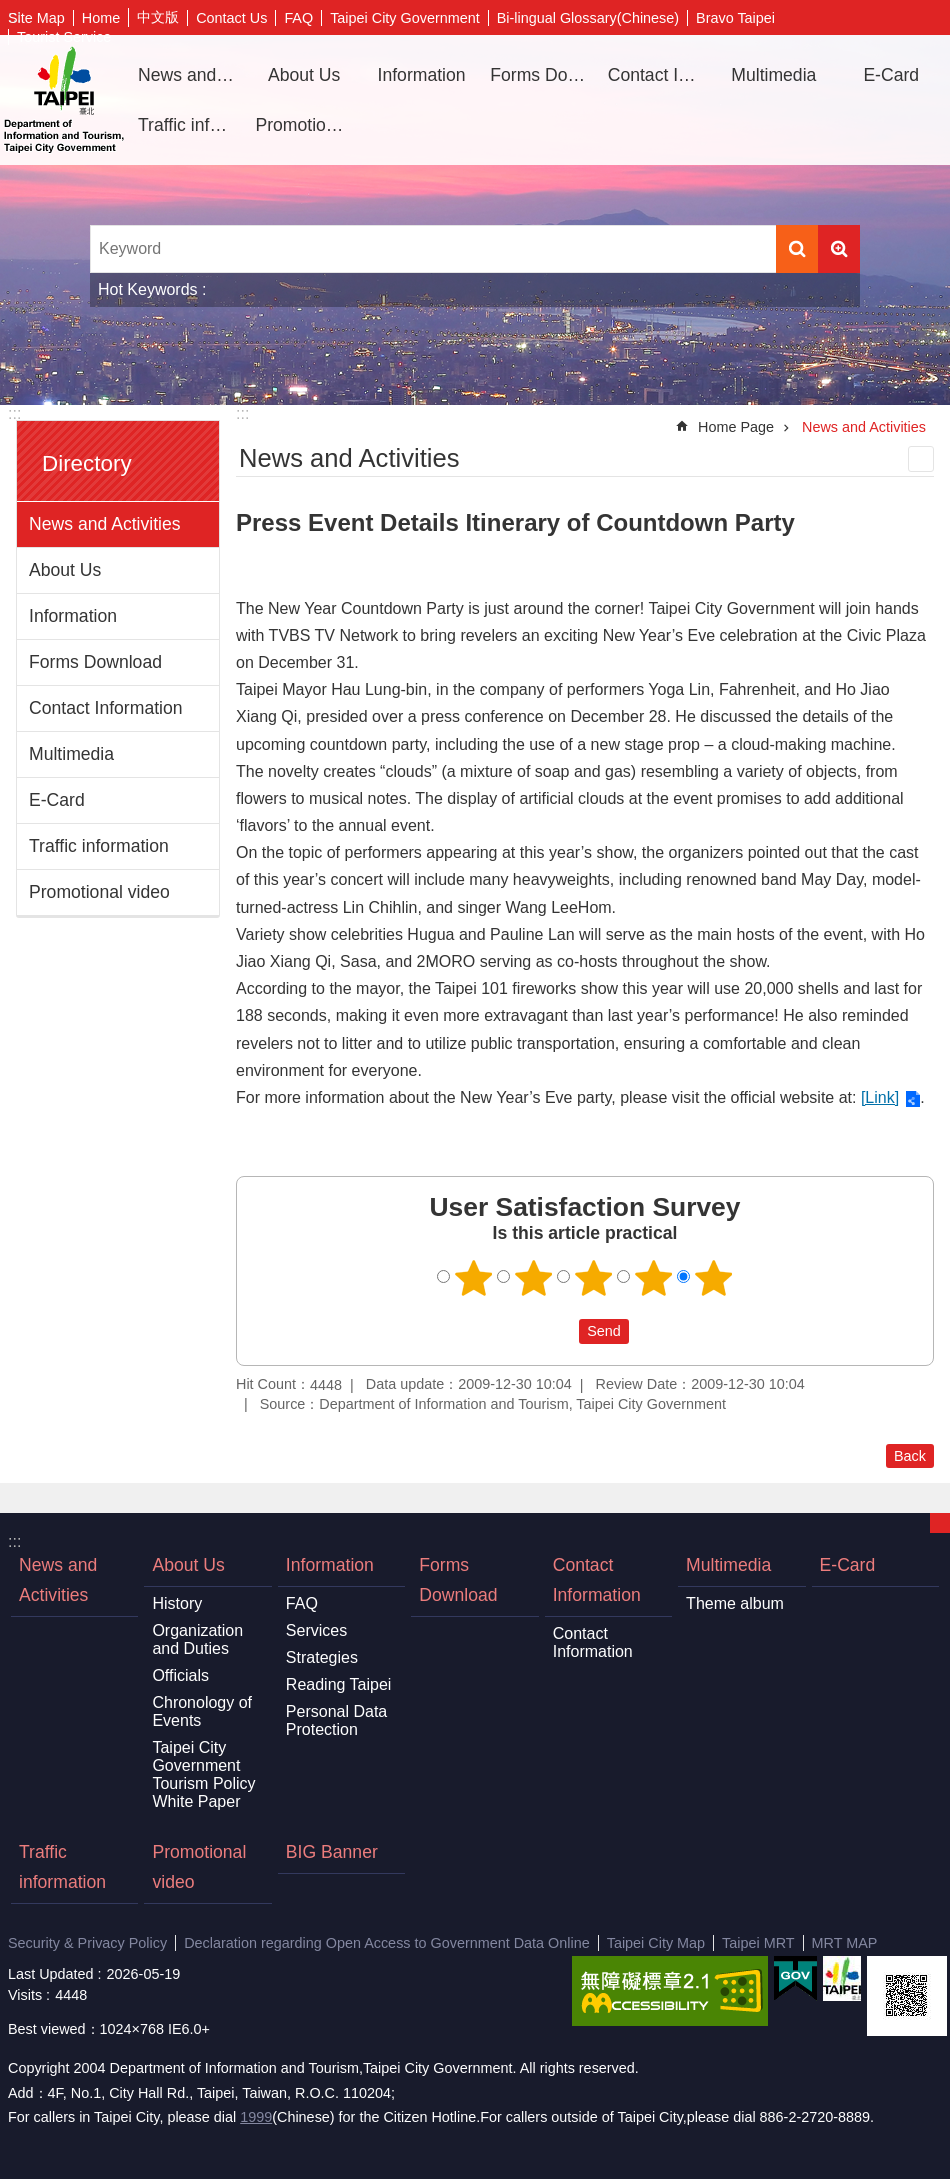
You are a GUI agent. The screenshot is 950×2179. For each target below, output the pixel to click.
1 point (474, 1278)
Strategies (322, 1657)
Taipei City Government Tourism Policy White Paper (203, 1774)
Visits (25, 1995)
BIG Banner (332, 1852)
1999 (256, 2117)
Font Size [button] (935, 18)
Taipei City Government (405, 18)
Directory (87, 463)
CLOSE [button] (940, 1523)
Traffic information (189, 125)
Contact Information (106, 708)
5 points (714, 1278)
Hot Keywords (148, 289)
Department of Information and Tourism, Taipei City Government (64, 100)
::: (14, 413)
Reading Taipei (339, 1684)
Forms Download (541, 75)
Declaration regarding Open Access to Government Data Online (387, 1943)
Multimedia (71, 754)
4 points (654, 1278)
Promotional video (306, 125)
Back (910, 1456)
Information (73, 616)
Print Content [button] (921, 459)
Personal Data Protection (336, 1720)
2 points (534, 1278)
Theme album (735, 1603)
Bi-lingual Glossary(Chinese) (588, 18)
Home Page (736, 427)
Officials (180, 1675)
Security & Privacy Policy (87, 1943)
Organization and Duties (197, 1639)
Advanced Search (839, 249)
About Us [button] (304, 75)
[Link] (880, 1097)
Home (101, 18)
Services (316, 1630)
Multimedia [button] (773, 75)
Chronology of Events (202, 1711)
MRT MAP (845, 1943)
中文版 (158, 17)
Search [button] (797, 249)
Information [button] (422, 75)
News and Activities (189, 75)
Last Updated (51, 1974)
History (177, 1603)
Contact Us (231, 18)
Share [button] (905, 18)
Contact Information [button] (659, 75)
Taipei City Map (656, 1943)
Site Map (36, 18)
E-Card (891, 75)
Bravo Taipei (735, 18)
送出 (560, 1331)
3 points (594, 1278)
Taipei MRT (758, 1943)
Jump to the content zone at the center (10, 10)
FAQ (298, 18)
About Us (65, 570)
